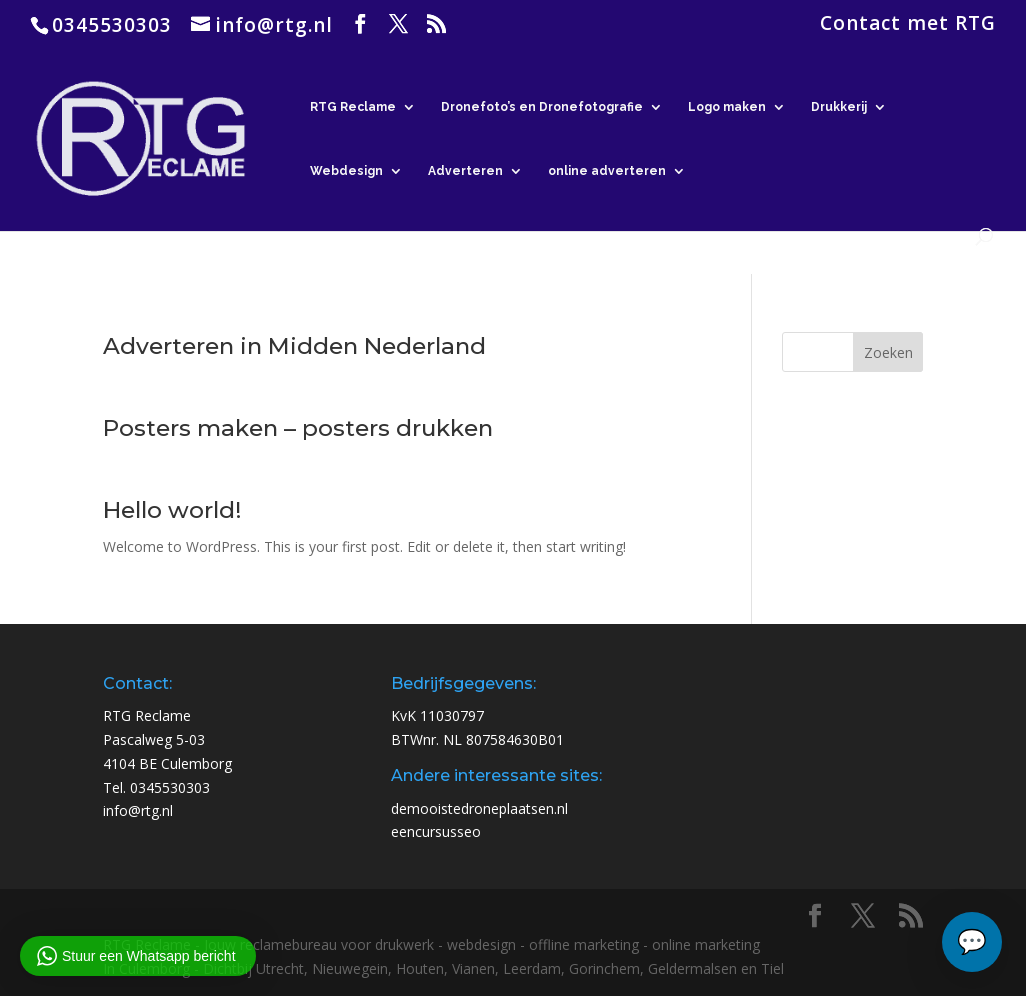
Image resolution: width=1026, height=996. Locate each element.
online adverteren (607, 171)
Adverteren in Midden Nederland (294, 346)
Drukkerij (839, 107)
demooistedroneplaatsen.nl (479, 808)
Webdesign (346, 171)
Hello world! (172, 510)
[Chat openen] (972, 942)
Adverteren (465, 171)
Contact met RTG (908, 25)
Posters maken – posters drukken (298, 428)
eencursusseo (436, 831)
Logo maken (727, 107)
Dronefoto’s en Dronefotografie (542, 107)
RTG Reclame (353, 107)
